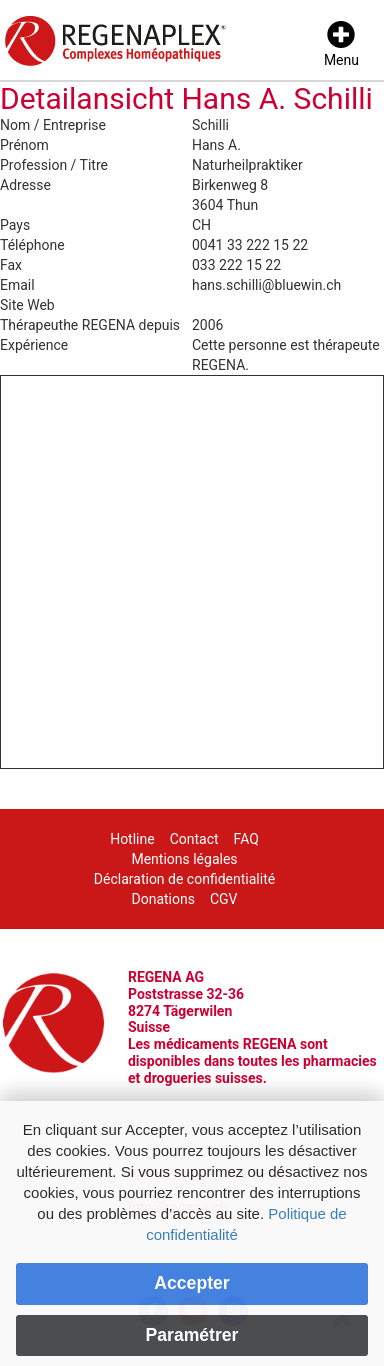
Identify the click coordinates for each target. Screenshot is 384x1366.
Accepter (191, 1283)
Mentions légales (184, 859)
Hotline (132, 839)
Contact (194, 839)
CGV (224, 899)
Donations (162, 899)
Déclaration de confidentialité (184, 879)
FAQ (246, 839)
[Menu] (341, 45)
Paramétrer (192, 1335)
